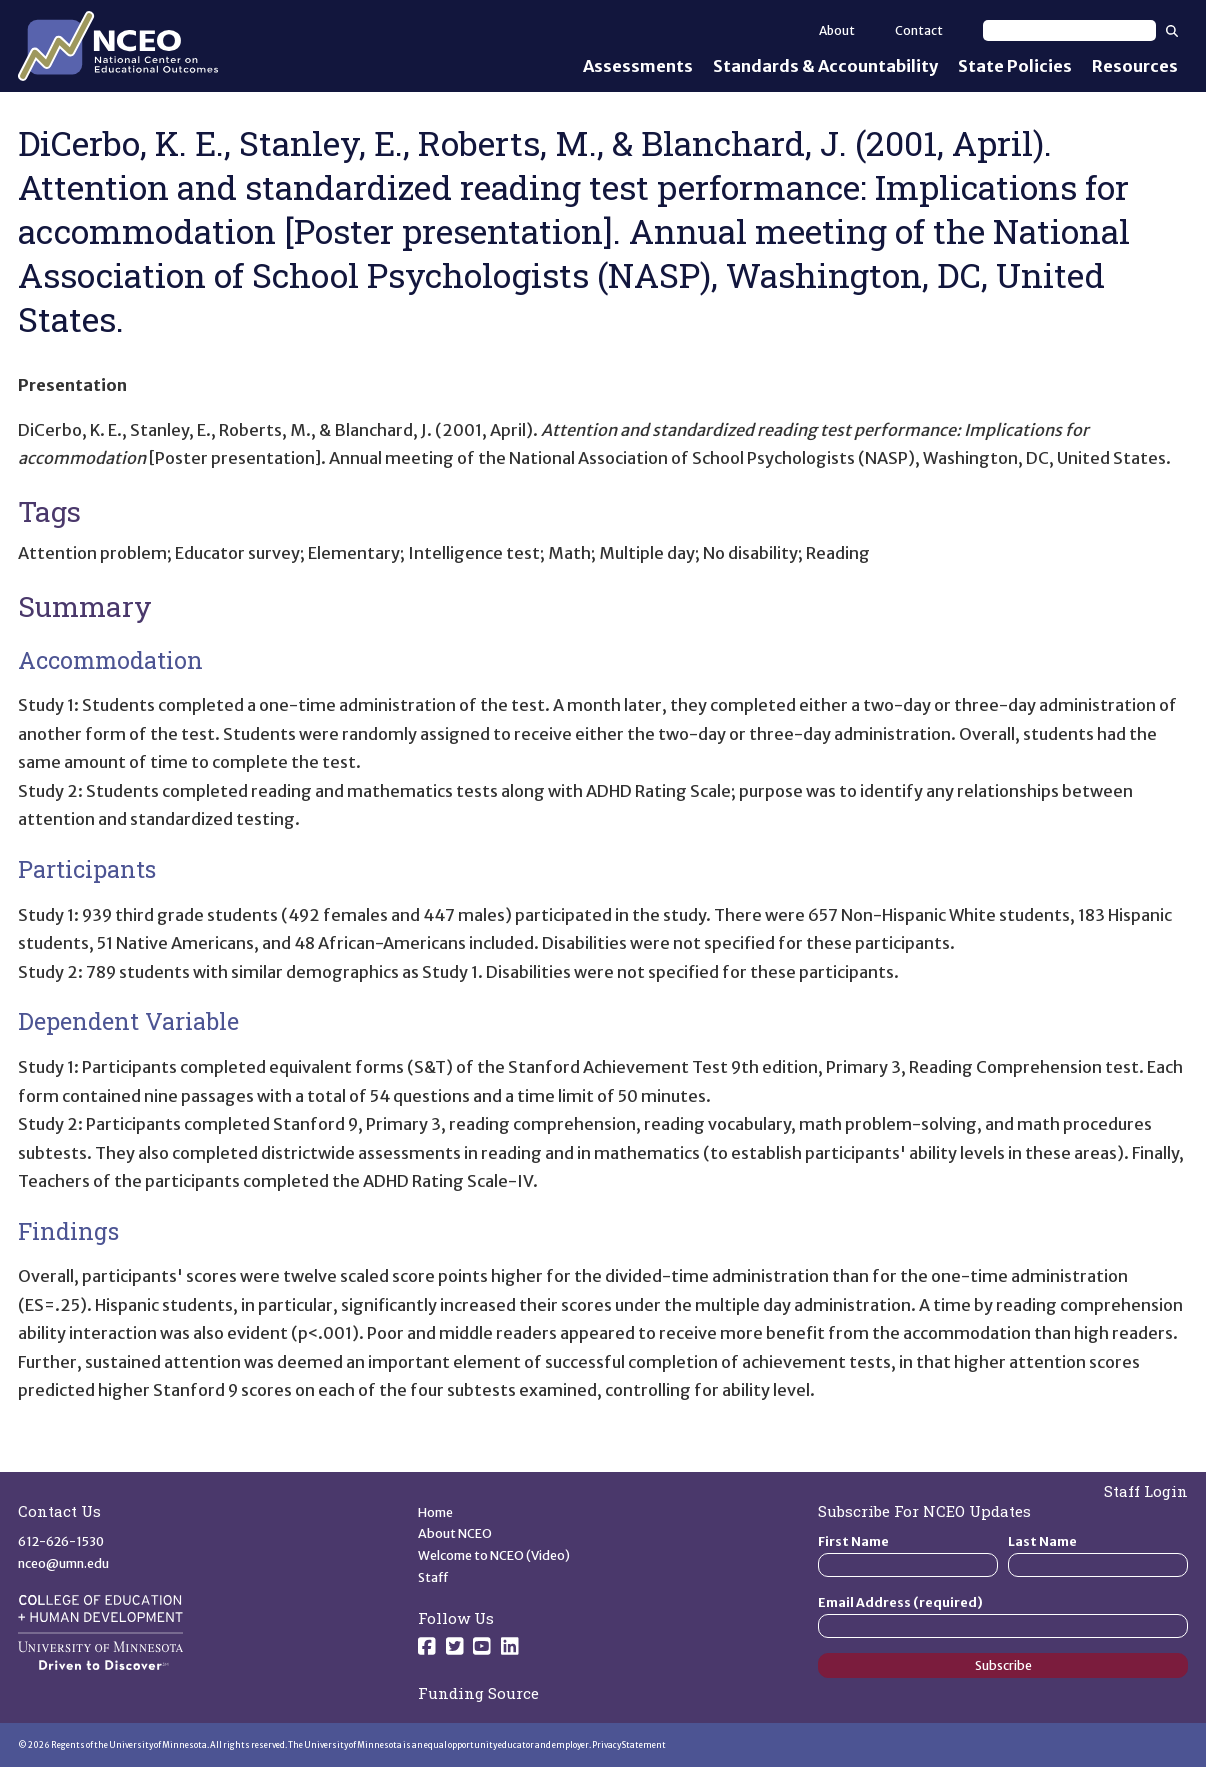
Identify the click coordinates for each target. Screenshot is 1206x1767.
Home (435, 1512)
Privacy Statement (629, 1745)
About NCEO (455, 1533)
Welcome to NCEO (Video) (494, 1555)
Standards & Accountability (825, 66)
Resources (1135, 66)
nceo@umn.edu (63, 1563)
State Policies (1015, 66)
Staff (433, 1577)
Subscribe (1003, 1665)
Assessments (638, 66)
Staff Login (1146, 1491)
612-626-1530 (61, 1541)
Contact (919, 30)
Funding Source (478, 1693)
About (837, 30)
